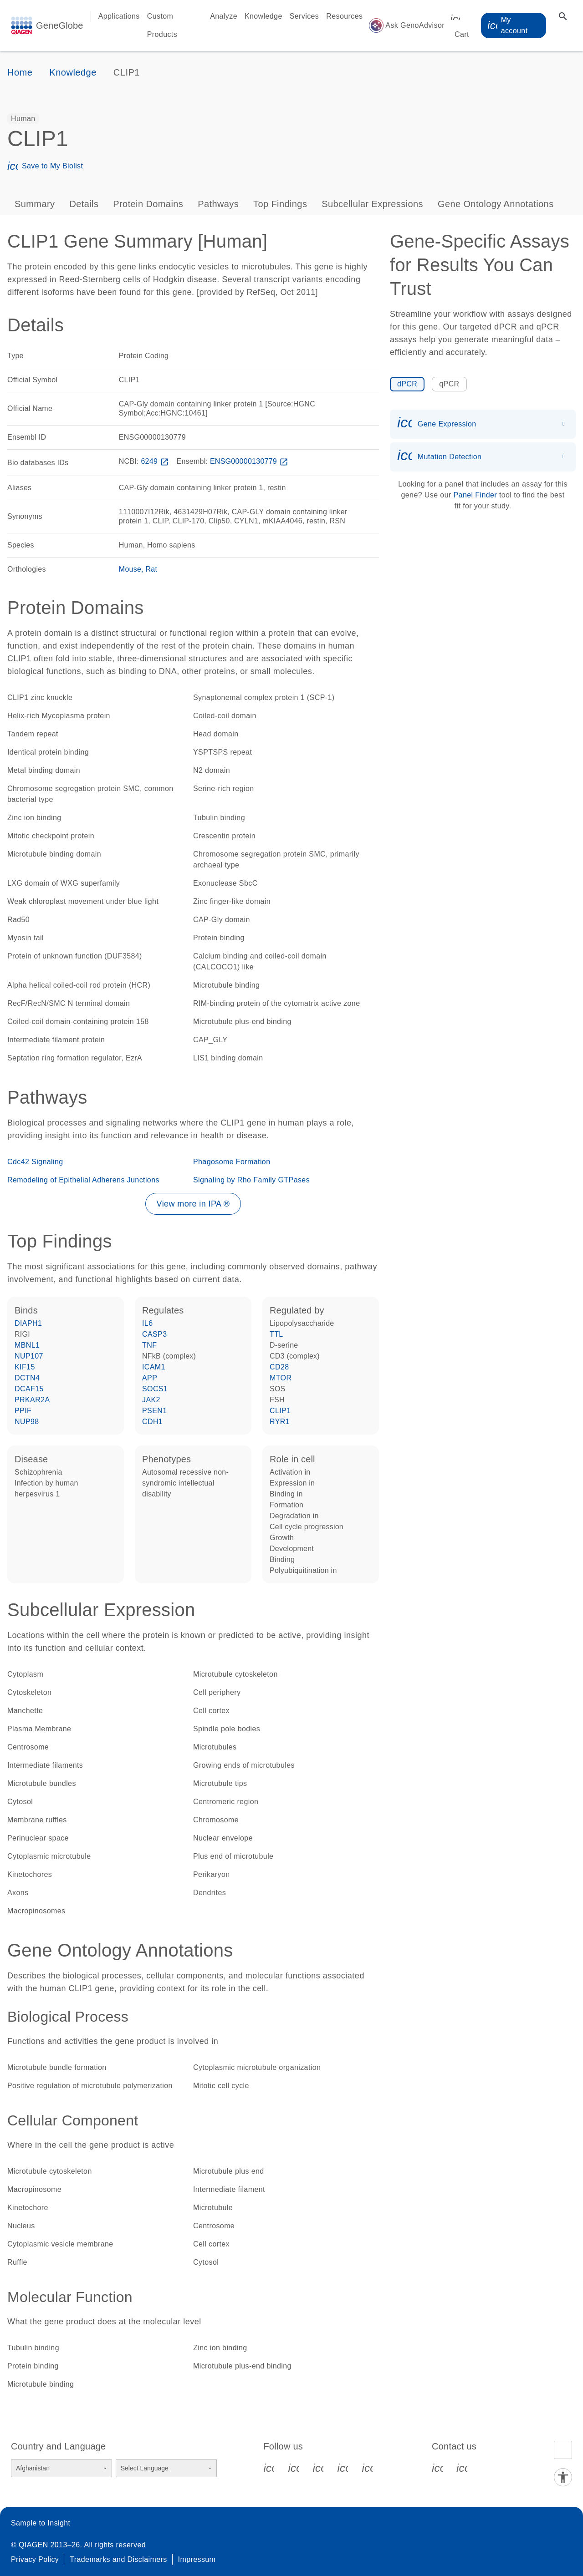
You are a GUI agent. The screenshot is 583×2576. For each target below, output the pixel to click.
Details (83, 204)
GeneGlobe (59, 25)
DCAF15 (29, 1389)
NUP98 (27, 1421)
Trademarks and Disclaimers (118, 2559)
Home (19, 72)
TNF (149, 1345)
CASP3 (154, 1334)
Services (304, 16)
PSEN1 (154, 1411)
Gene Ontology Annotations (496, 204)
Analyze (223, 16)
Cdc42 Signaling (35, 1162)
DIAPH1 (28, 1323)
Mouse (130, 569)
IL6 (147, 1323)
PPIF (23, 1411)
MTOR (281, 1378)
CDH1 (152, 1421)
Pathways (218, 204)
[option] (23, 118)
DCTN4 (27, 1378)
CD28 (279, 1367)
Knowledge (263, 16)
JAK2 (151, 1400)
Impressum (197, 2559)
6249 (155, 461)
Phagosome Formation (231, 1162)
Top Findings (280, 204)
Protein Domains (148, 204)
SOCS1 (155, 1389)
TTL (276, 1334)
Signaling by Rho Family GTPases (251, 1180)
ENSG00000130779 (250, 461)
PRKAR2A (32, 1400)
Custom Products (162, 25)
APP (149, 1378)
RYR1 (280, 1421)
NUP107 (29, 1356)
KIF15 (25, 1367)
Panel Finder (475, 495)
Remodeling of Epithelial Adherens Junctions (83, 1180)
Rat (152, 569)
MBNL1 (27, 1345)
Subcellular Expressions (372, 204)
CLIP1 (280, 1411)
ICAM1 (153, 1367)
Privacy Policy (35, 2559)
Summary (35, 204)
